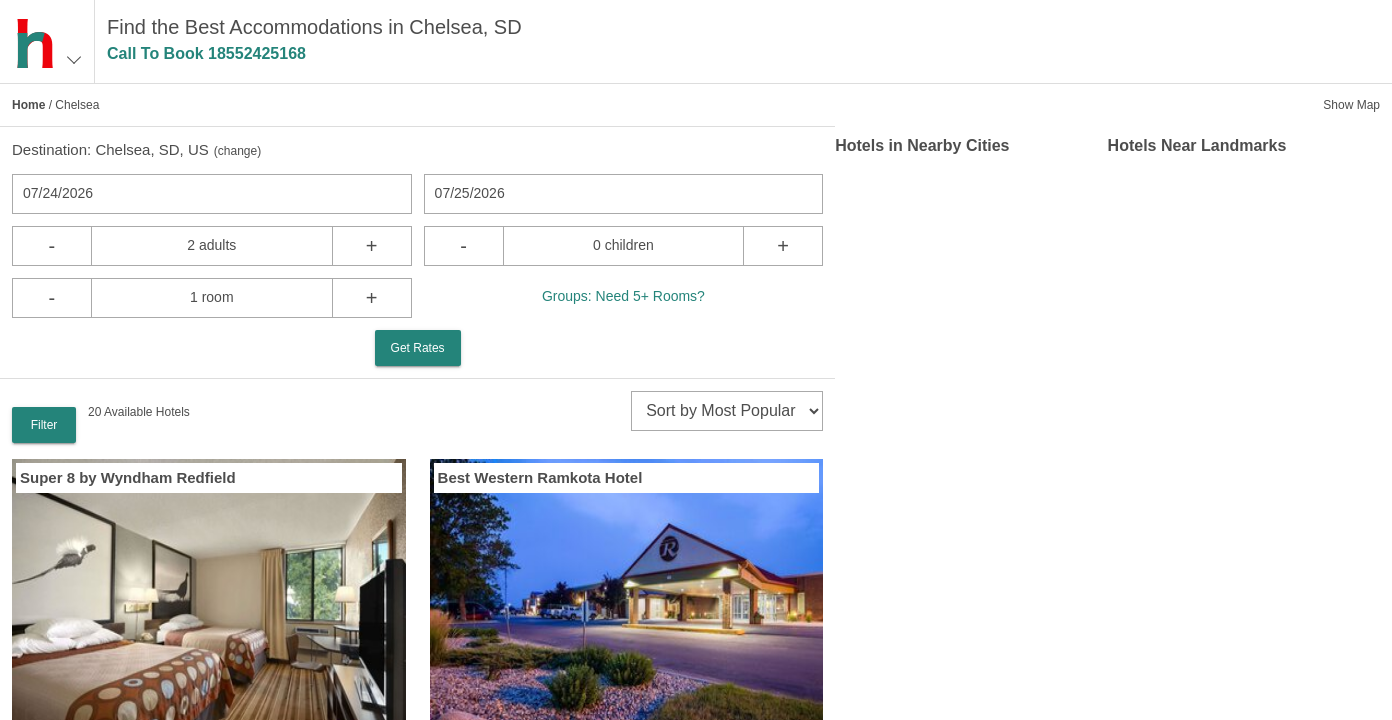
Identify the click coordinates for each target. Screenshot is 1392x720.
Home (28, 105)
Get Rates (418, 348)
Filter (44, 425)
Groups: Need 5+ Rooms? (623, 296)
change (237, 151)
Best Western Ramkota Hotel (540, 477)
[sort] (727, 411)
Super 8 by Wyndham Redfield (128, 477)
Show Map (1351, 105)
